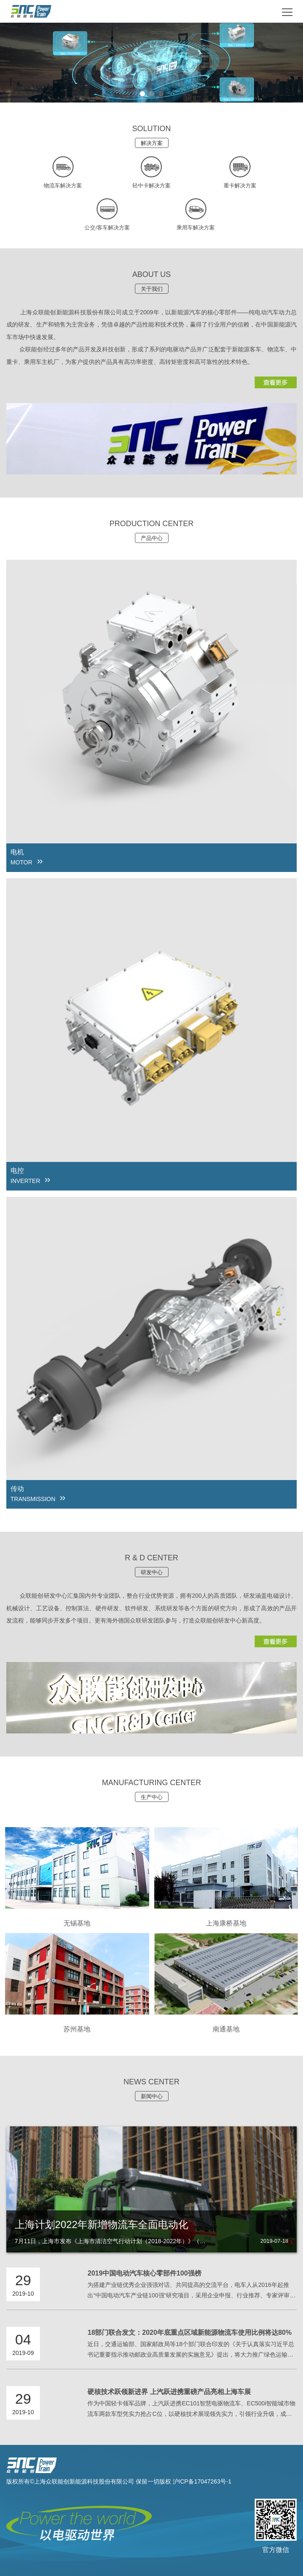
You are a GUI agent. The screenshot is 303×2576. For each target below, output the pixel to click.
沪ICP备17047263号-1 (202, 2481)
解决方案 (152, 143)
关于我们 (152, 289)
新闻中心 (152, 2096)
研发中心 (152, 1572)
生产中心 (152, 1797)
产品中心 (152, 538)
